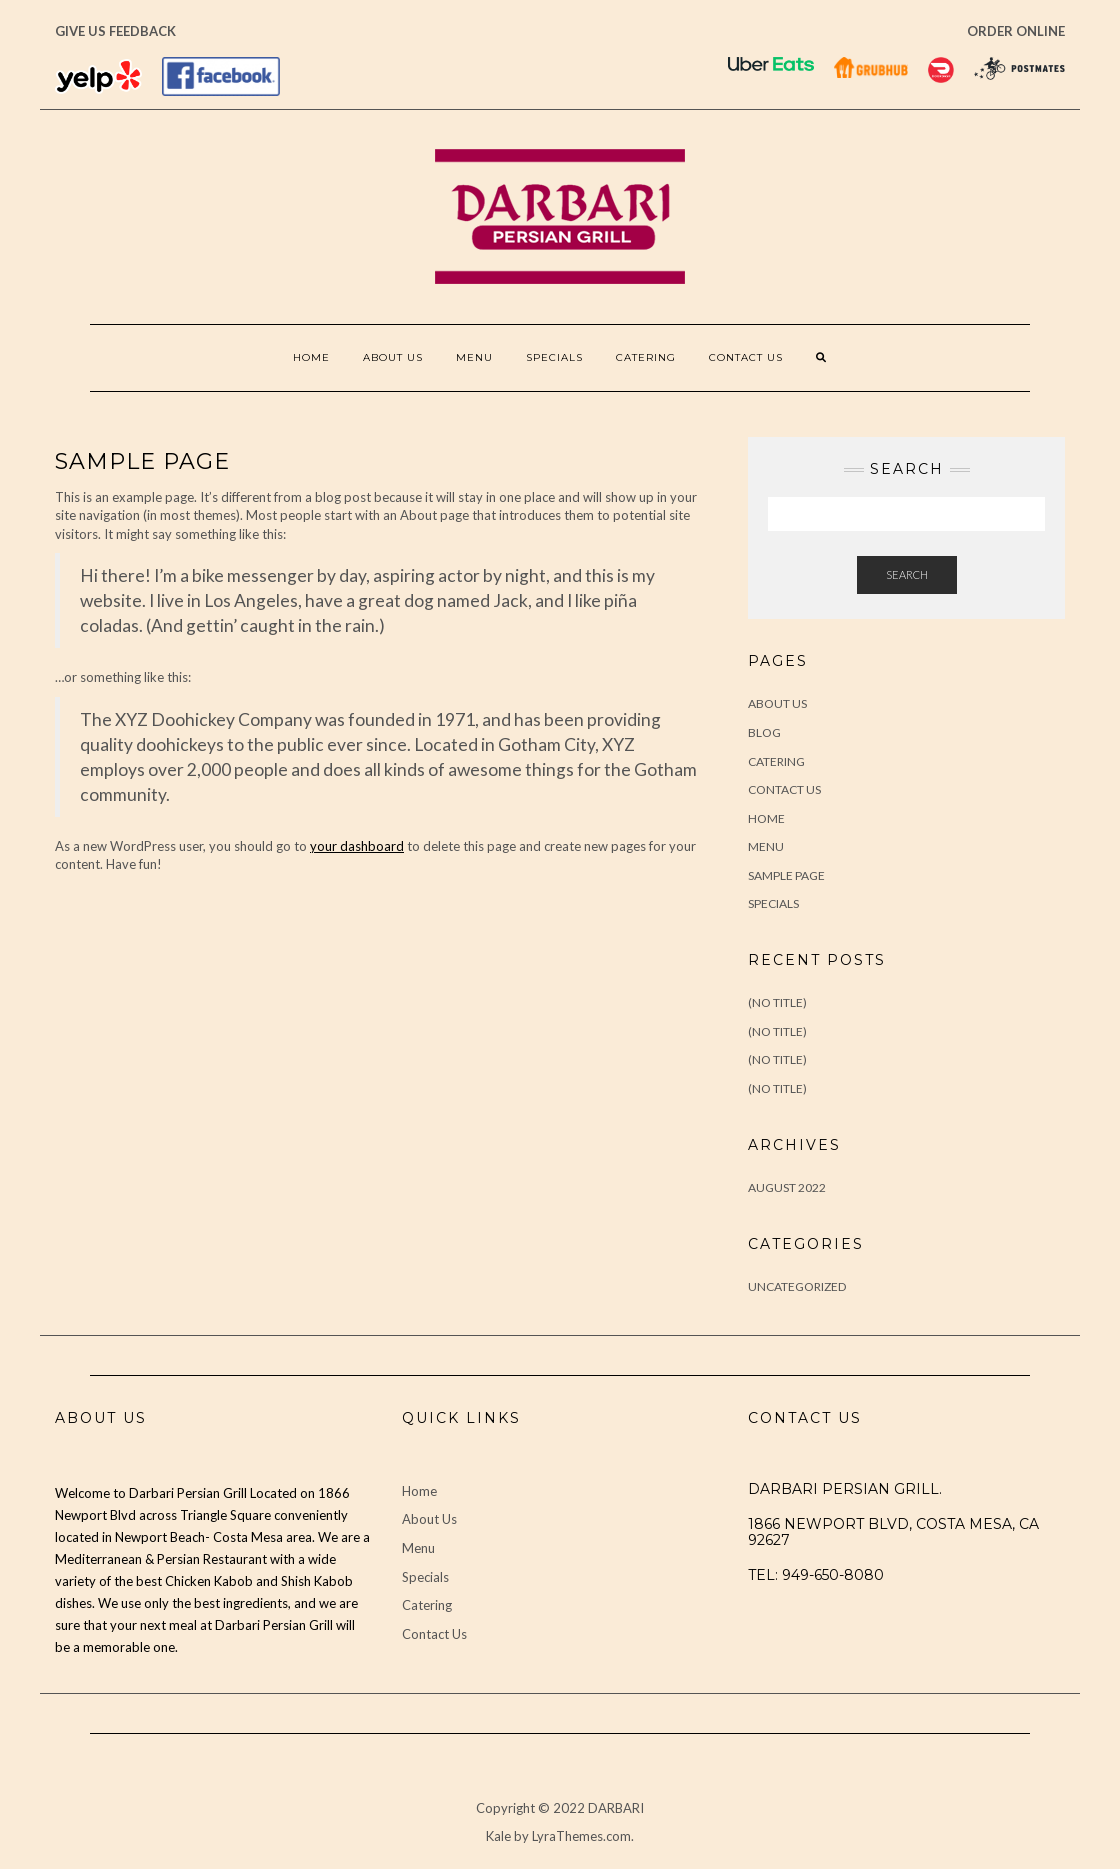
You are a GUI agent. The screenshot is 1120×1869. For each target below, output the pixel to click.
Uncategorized (797, 1286)
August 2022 (787, 1187)
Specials (554, 357)
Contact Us (746, 357)
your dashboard (357, 846)
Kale (498, 1836)
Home (311, 357)
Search (907, 574)
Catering (646, 357)
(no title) (777, 1002)
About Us (393, 357)
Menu (474, 357)
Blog (764, 732)
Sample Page (786, 875)
